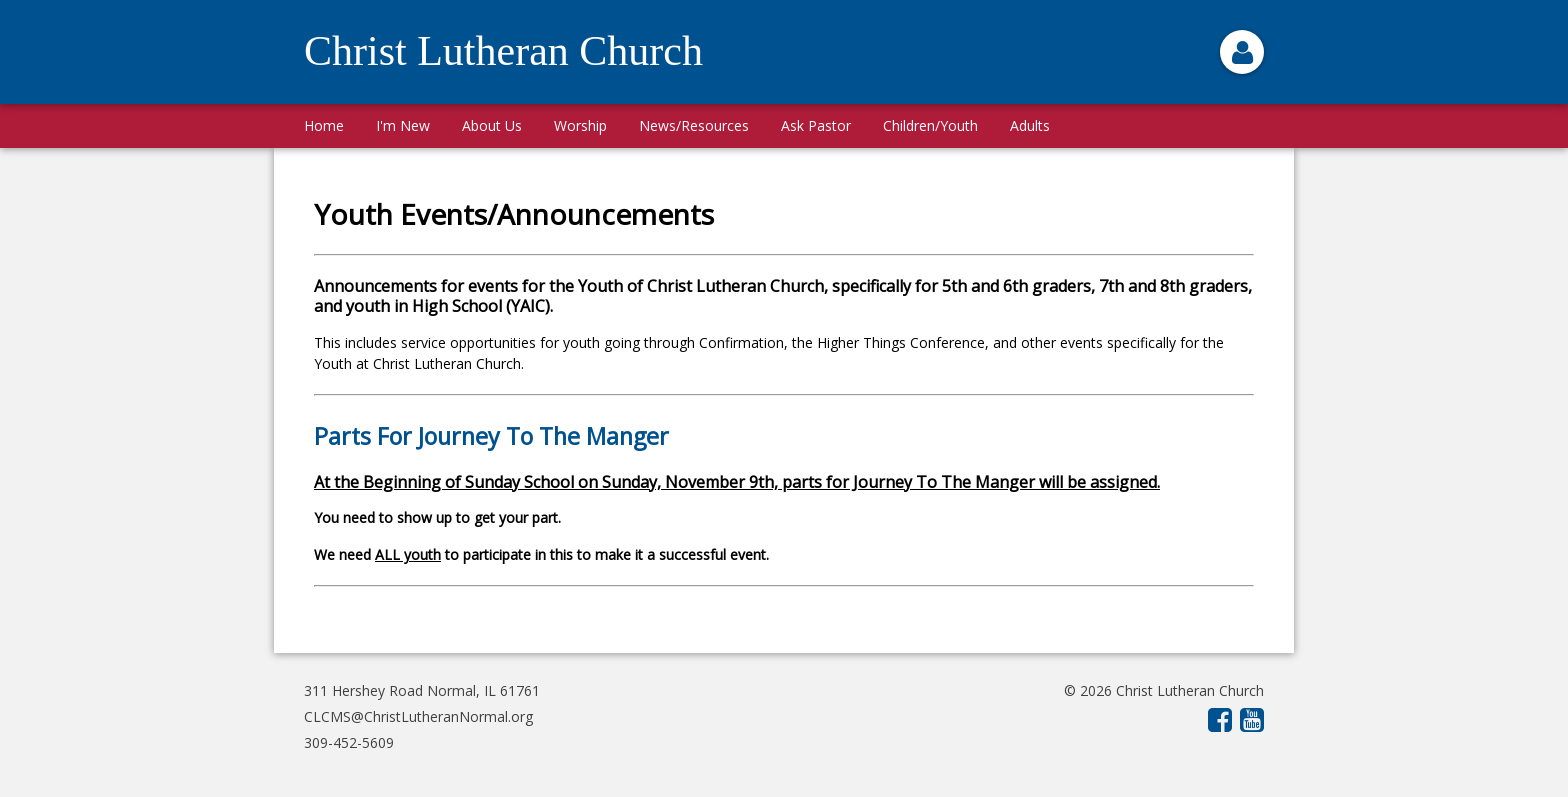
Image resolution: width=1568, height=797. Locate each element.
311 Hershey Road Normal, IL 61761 (422, 690)
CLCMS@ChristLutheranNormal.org (418, 716)
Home (324, 125)
